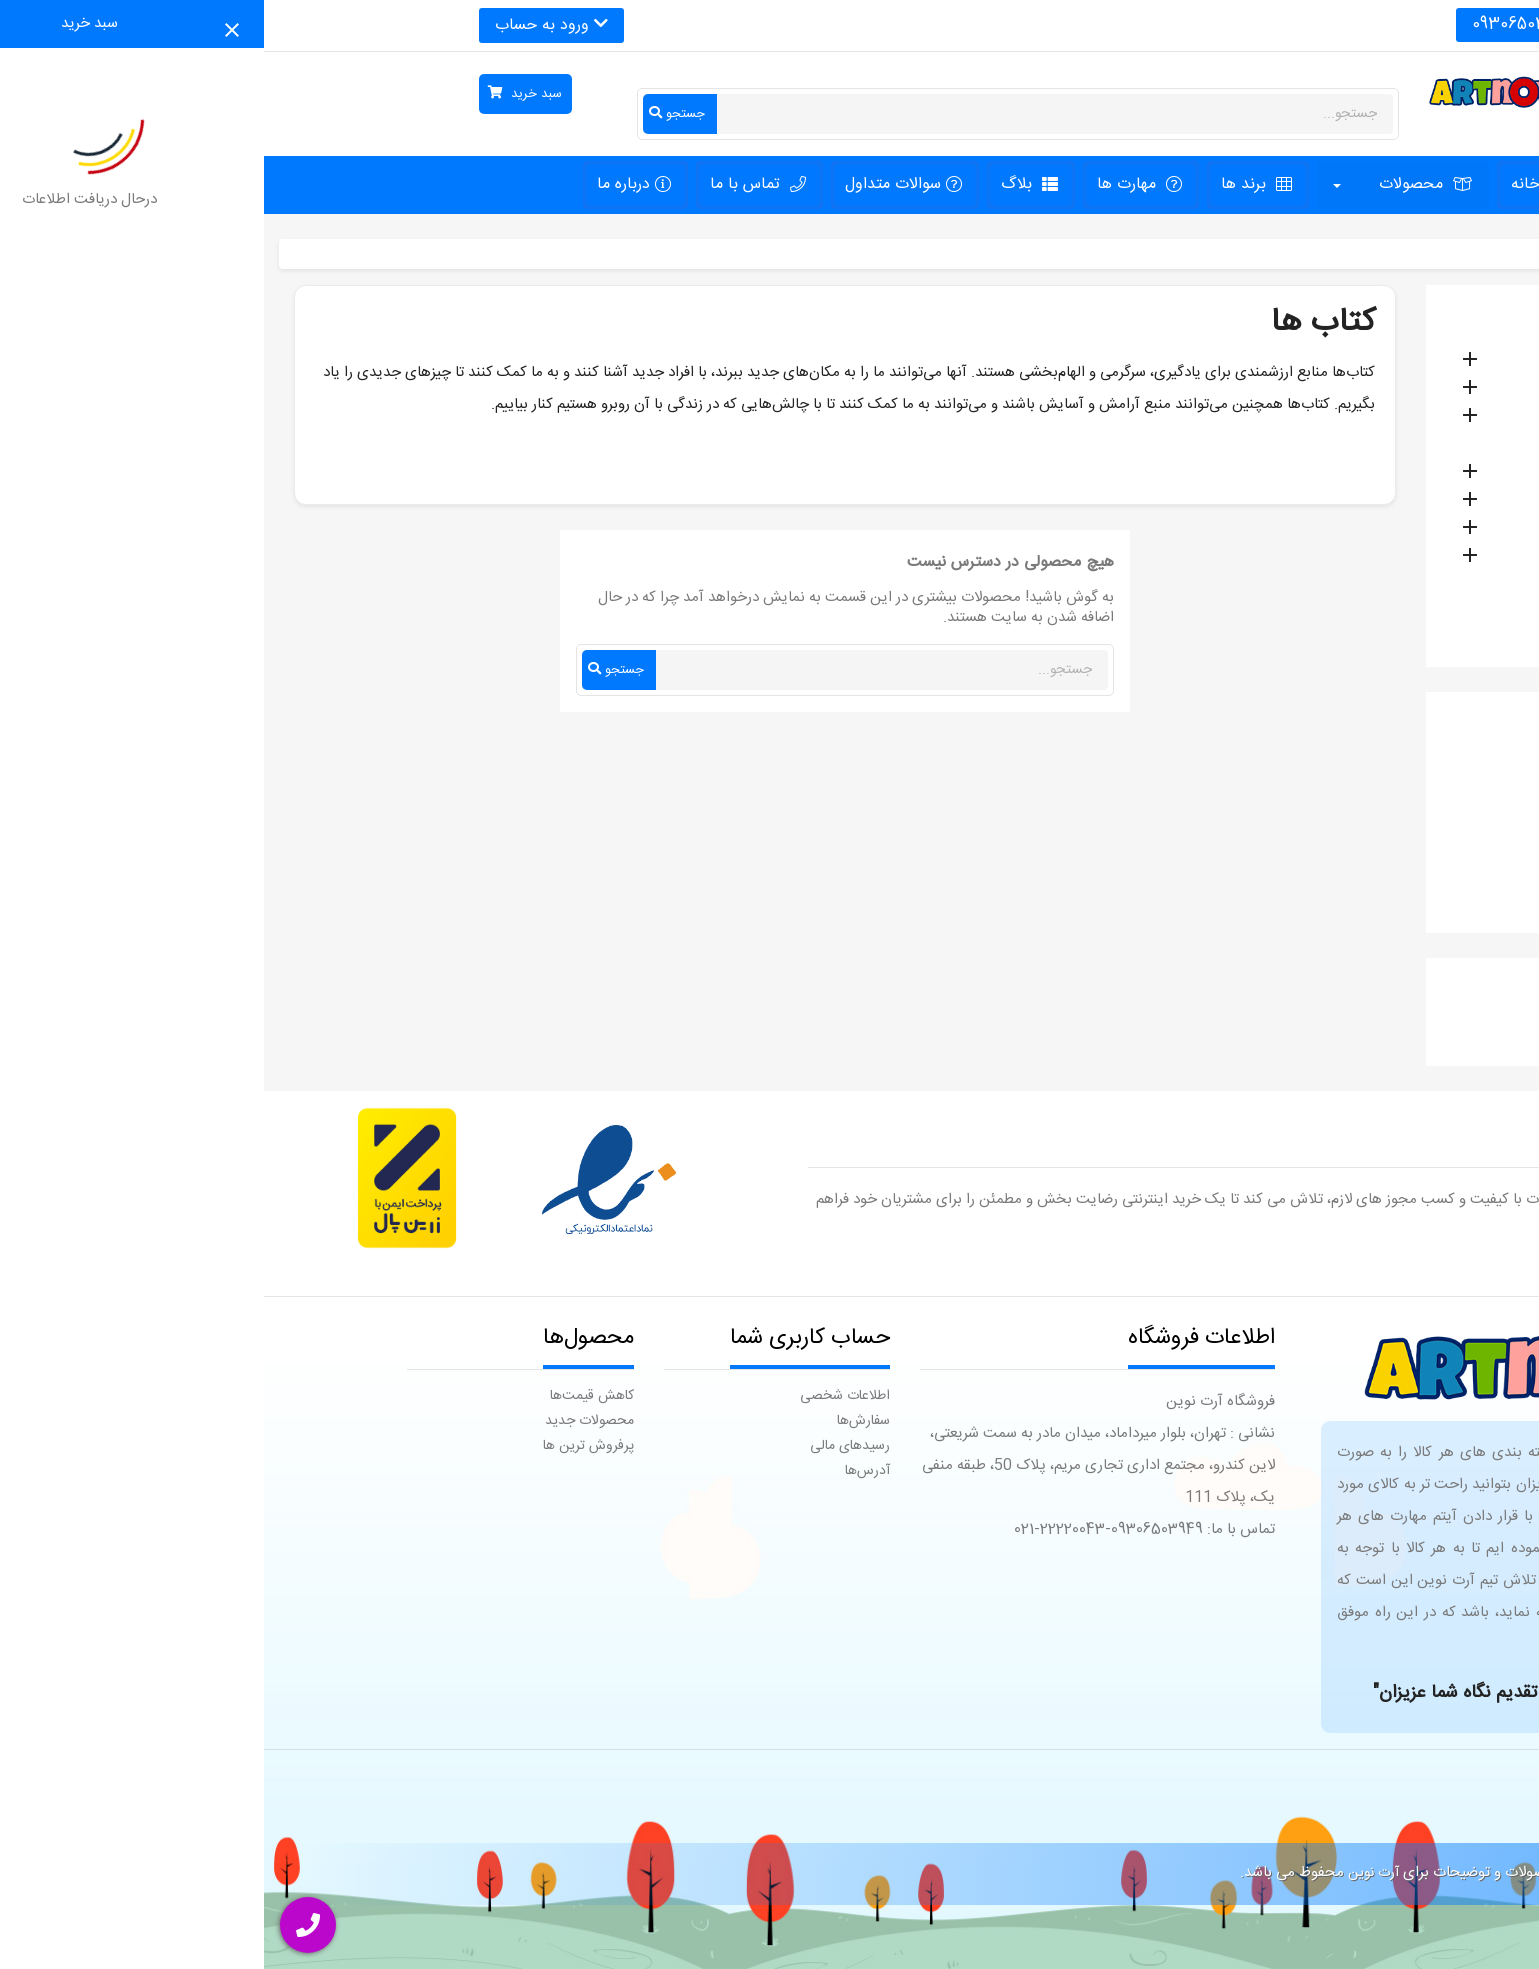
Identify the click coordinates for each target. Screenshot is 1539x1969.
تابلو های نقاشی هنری (1417, 614)
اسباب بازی (1452, 418)
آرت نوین (1109, 1873)
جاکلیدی (1461, 530)
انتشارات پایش (1443, 850)
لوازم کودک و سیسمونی (1414, 558)
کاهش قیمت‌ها (328, 1396)
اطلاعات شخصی (581, 1396)
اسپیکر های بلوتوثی (1426, 586)
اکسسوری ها (1448, 446)
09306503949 (1258, 24)
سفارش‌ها (599, 1421)
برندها (1470, 726)
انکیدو (1470, 882)
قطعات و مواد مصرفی (1419, 502)
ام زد (1475, 818)
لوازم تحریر (1454, 362)
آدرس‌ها (603, 1471)
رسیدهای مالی (586, 1446)
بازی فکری (1455, 390)
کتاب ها (1463, 474)
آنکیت (1470, 786)
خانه (1476, 319)
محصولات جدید (325, 1421)
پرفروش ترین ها (324, 1446)
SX (1479, 754)
